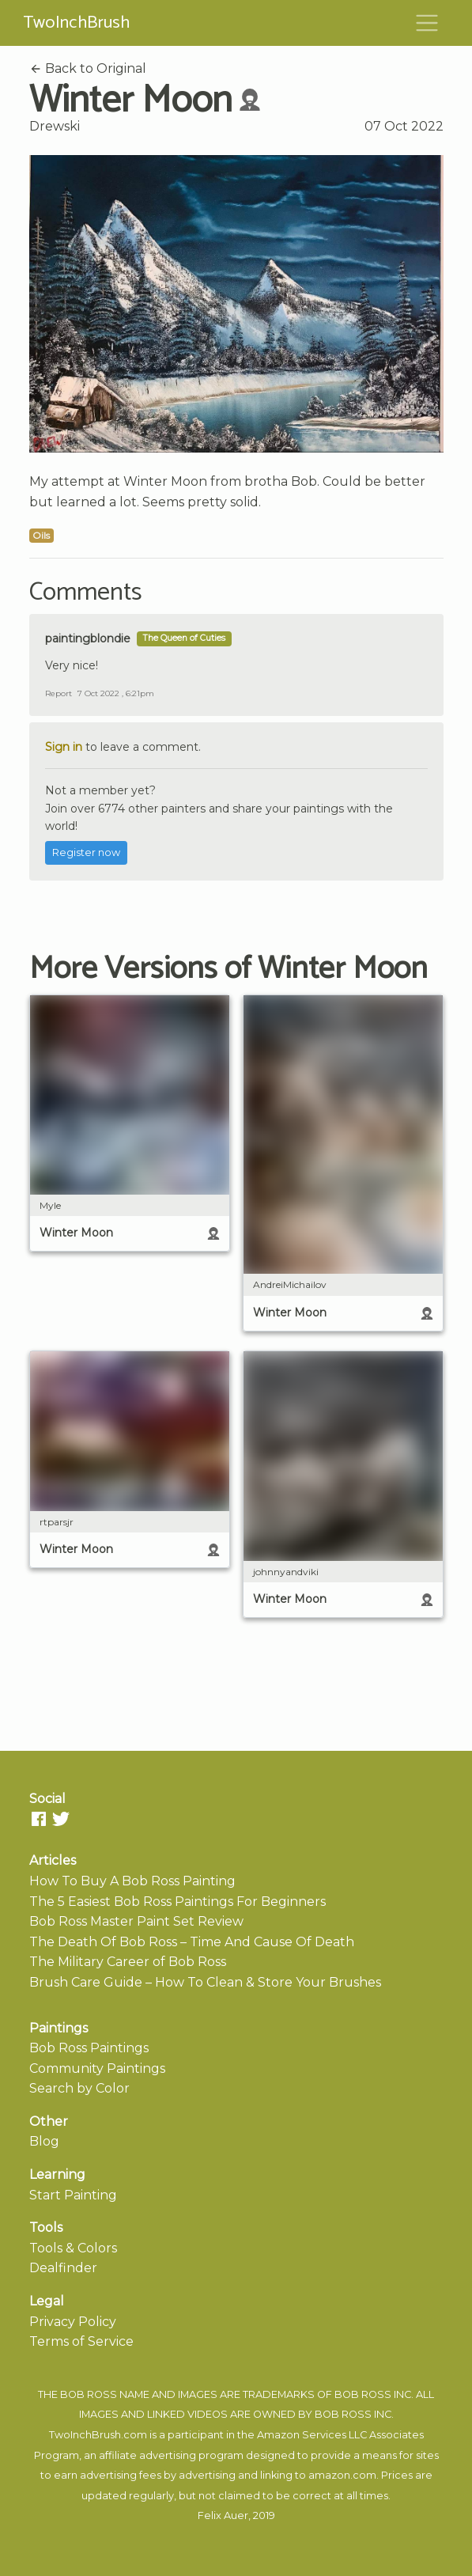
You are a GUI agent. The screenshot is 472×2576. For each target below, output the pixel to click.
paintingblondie (87, 638)
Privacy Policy (72, 2321)
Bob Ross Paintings (89, 2047)
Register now (86, 852)
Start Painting (73, 2195)
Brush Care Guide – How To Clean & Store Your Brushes (205, 1982)
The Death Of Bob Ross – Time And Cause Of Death (191, 1941)
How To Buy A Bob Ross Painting (132, 1880)
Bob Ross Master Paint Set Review (136, 1921)
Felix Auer (223, 2515)
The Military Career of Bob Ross (127, 1961)
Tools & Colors (73, 2248)
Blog (44, 2141)
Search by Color (79, 2088)
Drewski (54, 126)
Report (58, 693)
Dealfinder (63, 2267)
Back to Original (87, 68)
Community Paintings (97, 2068)
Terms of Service (81, 2341)
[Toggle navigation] (427, 23)
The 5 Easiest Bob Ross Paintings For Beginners (177, 1901)
